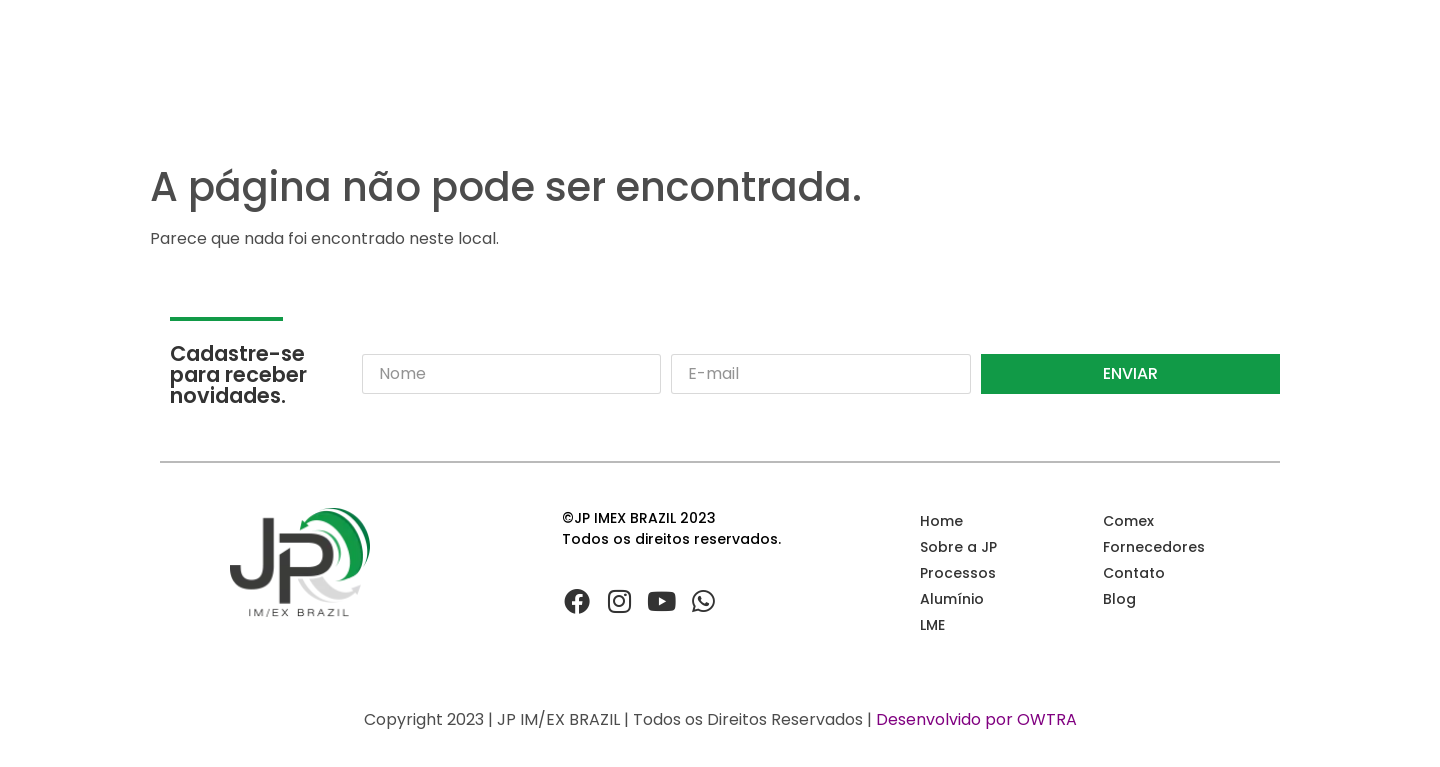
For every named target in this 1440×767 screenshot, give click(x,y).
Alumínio (952, 599)
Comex (1128, 521)
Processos (958, 573)
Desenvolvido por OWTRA (976, 719)
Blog (1119, 599)
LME (932, 625)
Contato (1134, 573)
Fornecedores (1154, 547)
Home (941, 521)
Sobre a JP (958, 547)
